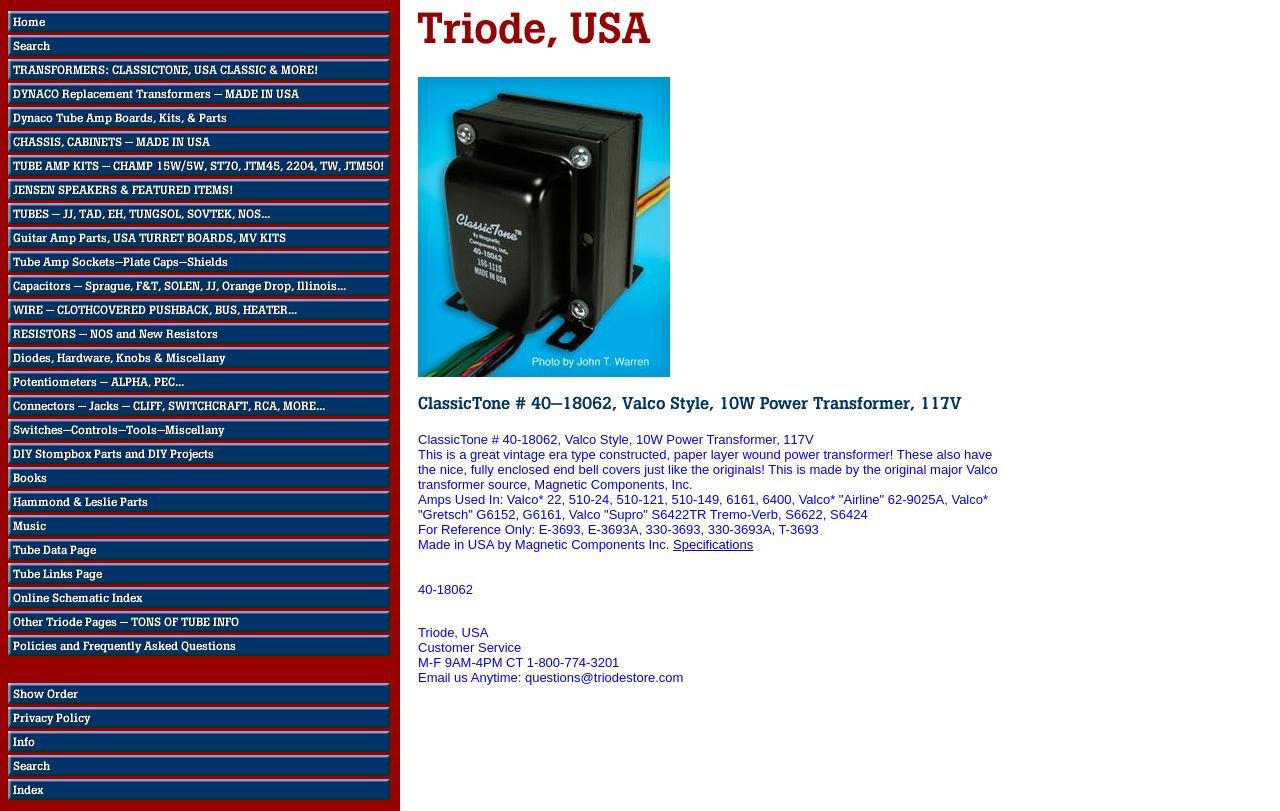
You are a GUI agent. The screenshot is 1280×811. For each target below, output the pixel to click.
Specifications (713, 544)
